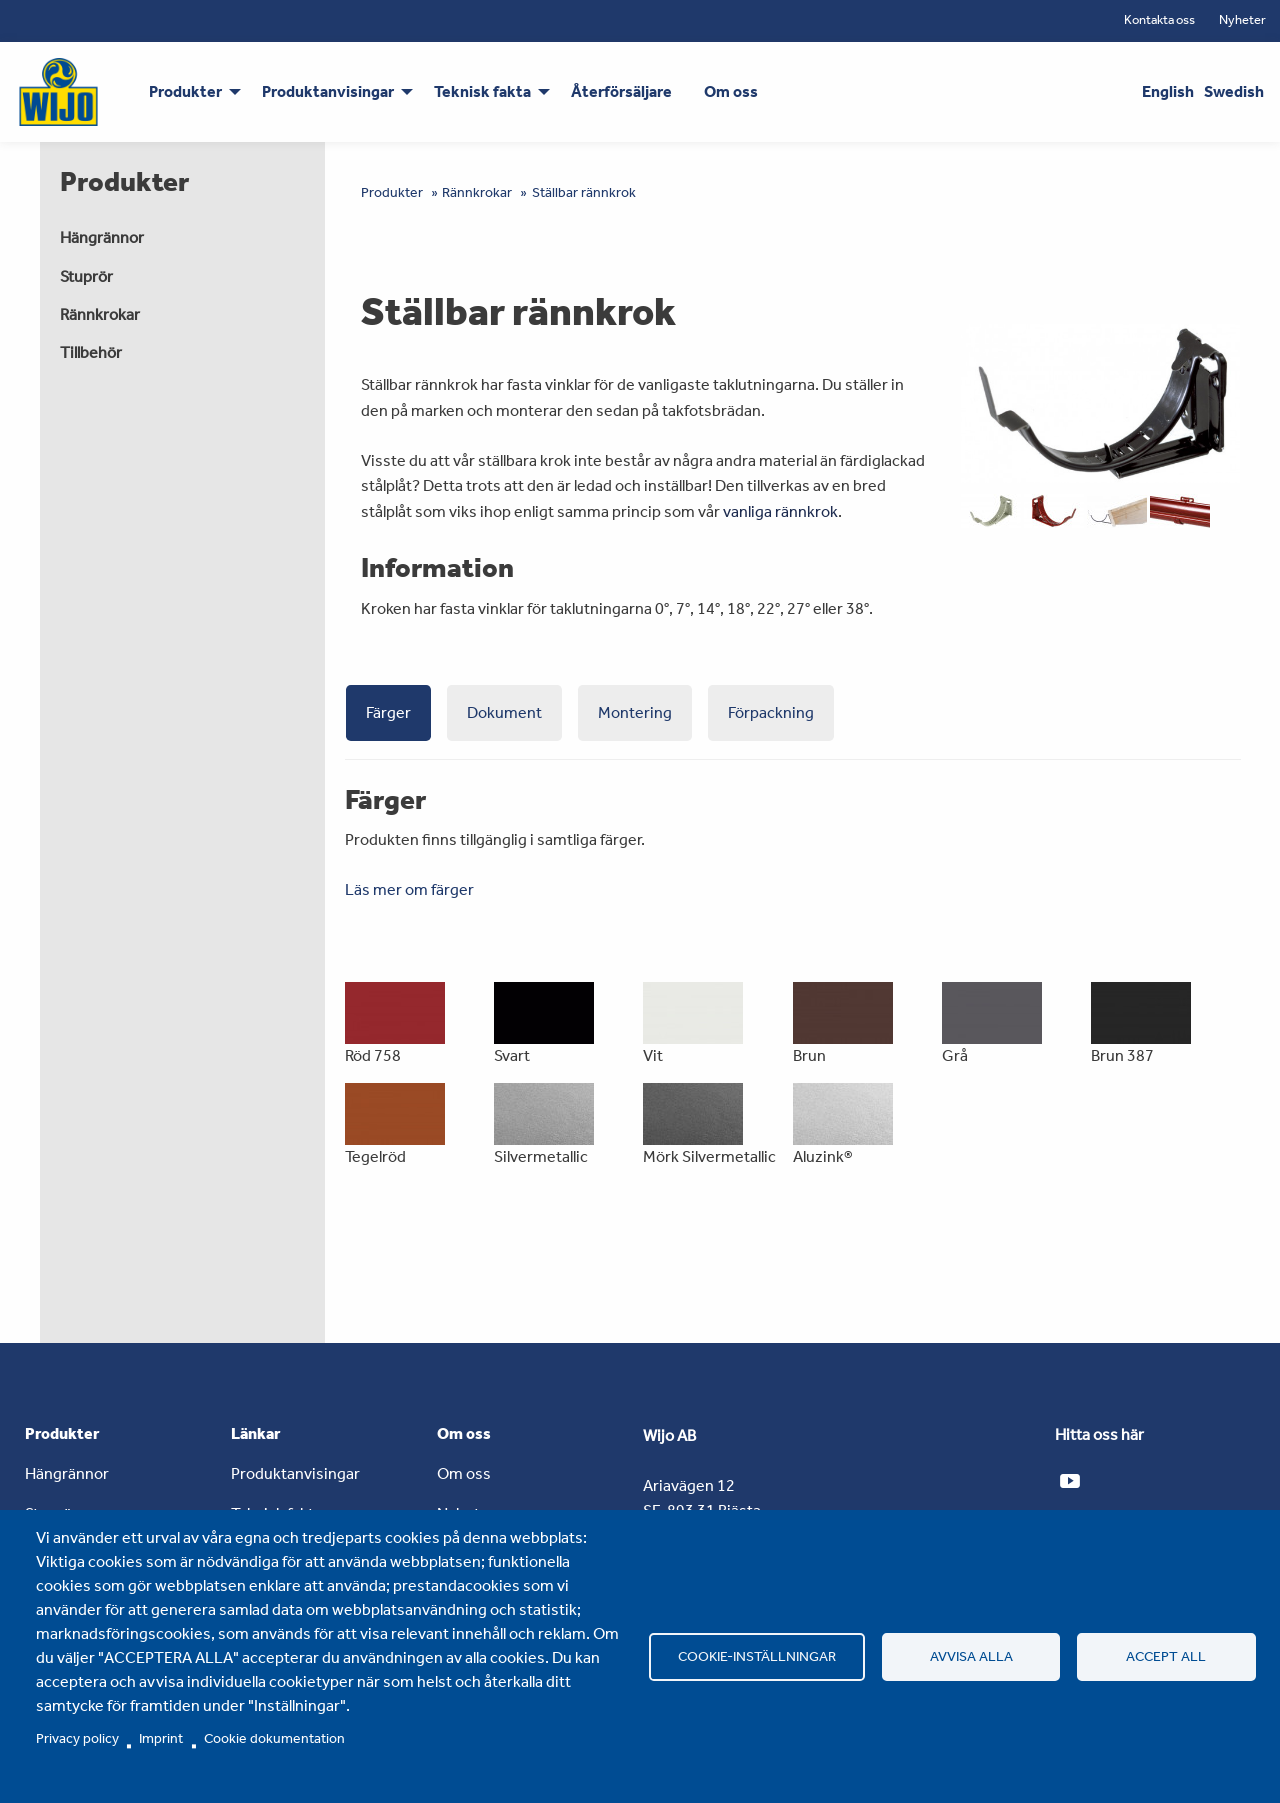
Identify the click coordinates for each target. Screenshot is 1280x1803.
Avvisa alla (971, 1656)
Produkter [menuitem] (185, 91)
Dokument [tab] (504, 712)
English (1168, 91)
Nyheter (1242, 19)
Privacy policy (77, 1738)
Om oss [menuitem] (731, 91)
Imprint (161, 1738)
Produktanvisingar (295, 1473)
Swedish (1234, 91)
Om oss (464, 1473)
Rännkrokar (100, 314)
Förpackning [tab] (771, 712)
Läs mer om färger (409, 889)
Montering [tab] (635, 712)
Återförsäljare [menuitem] (621, 91)
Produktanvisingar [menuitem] (328, 91)
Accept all (1166, 1656)
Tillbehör (91, 352)
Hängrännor (102, 237)
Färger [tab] (388, 712)
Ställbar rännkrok (584, 192)
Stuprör (86, 276)
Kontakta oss (1159, 19)
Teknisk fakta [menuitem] (482, 91)
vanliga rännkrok (780, 511)
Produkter (392, 192)
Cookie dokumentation (274, 1738)
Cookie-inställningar (757, 1656)
